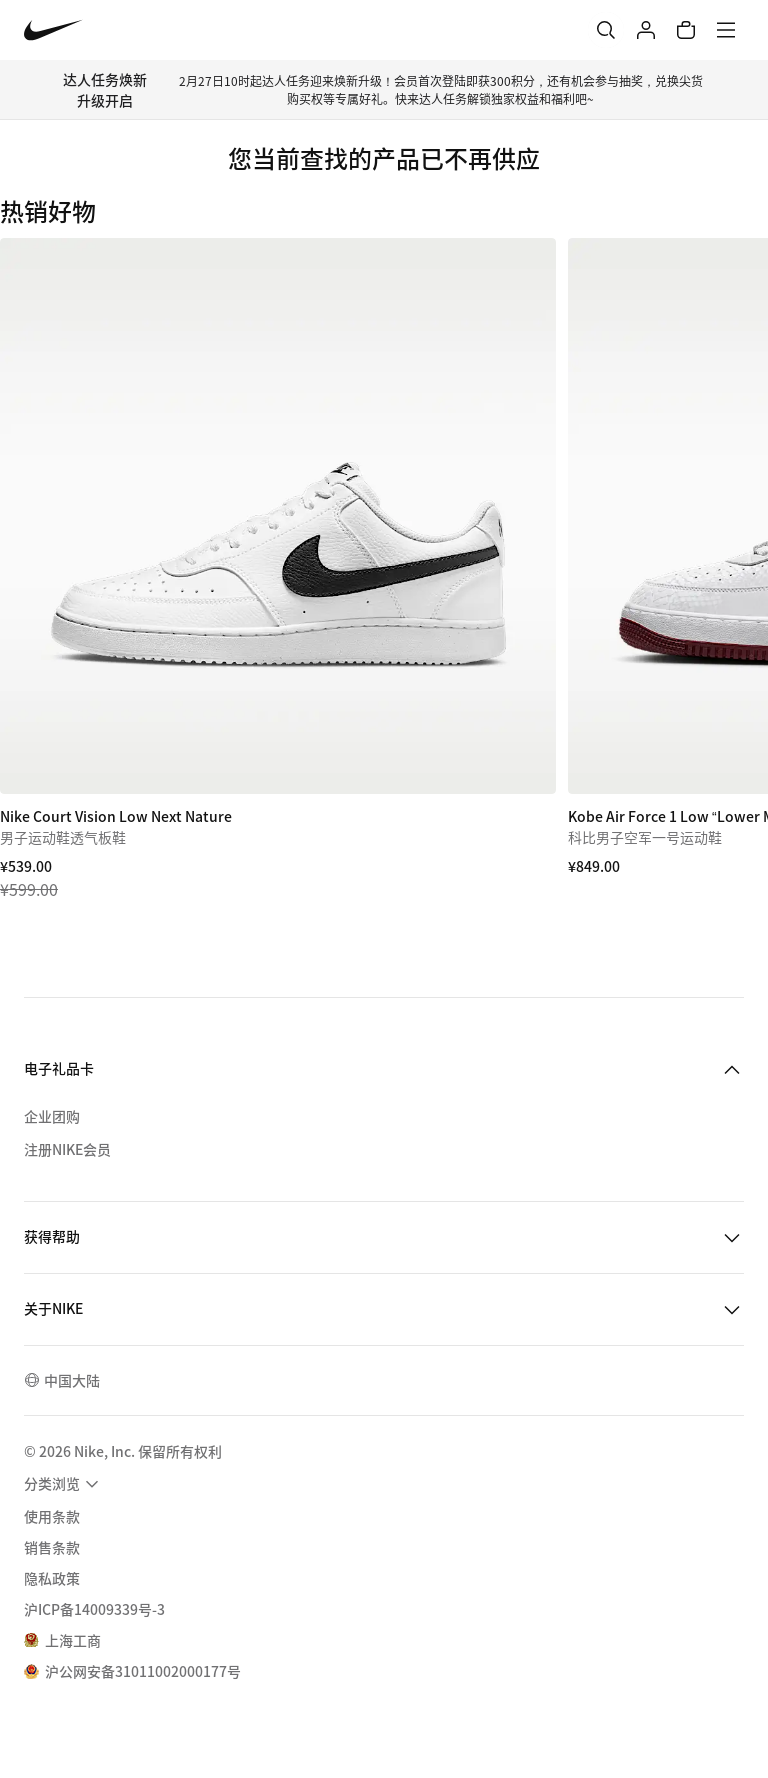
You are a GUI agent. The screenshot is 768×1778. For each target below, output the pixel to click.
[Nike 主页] (53, 30)
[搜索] (606, 30)
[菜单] (726, 30)
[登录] (646, 30)
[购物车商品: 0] (686, 30)
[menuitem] (64, 1484)
